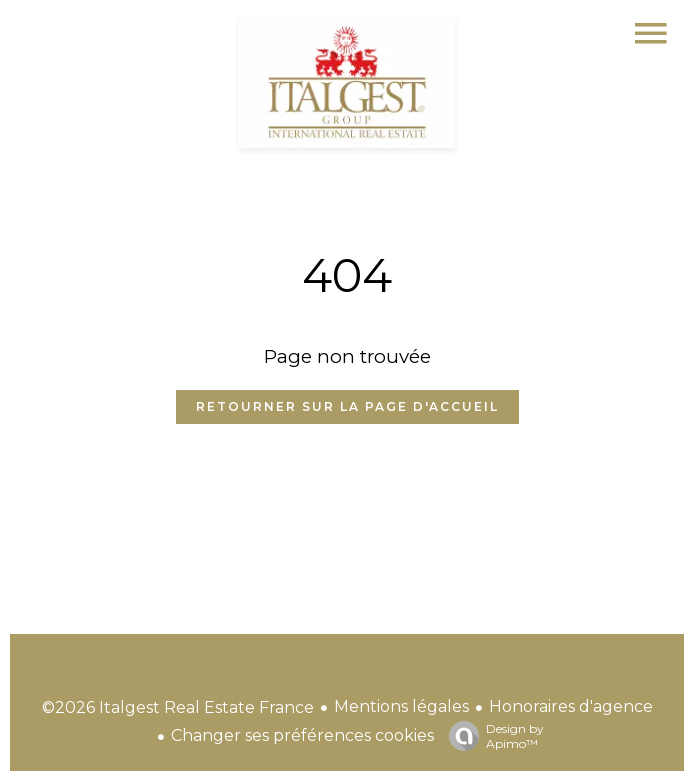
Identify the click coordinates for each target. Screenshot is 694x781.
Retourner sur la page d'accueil (347, 406)
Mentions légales (401, 706)
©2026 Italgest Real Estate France (178, 707)
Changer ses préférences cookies (302, 735)
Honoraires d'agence (571, 706)
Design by (491, 736)
